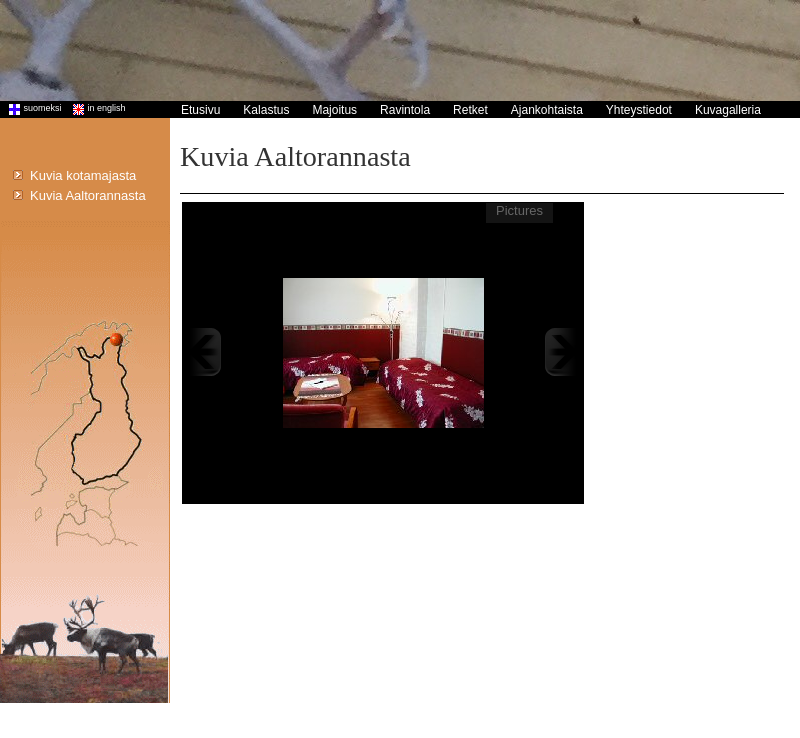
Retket (470, 110)
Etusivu (200, 110)
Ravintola (405, 110)
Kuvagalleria (728, 110)
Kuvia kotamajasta (83, 175)
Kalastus (266, 110)
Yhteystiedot (639, 110)
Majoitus (334, 110)
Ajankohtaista (547, 110)
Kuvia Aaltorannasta (88, 195)
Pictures (519, 210)
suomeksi (31, 108)
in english (95, 108)
